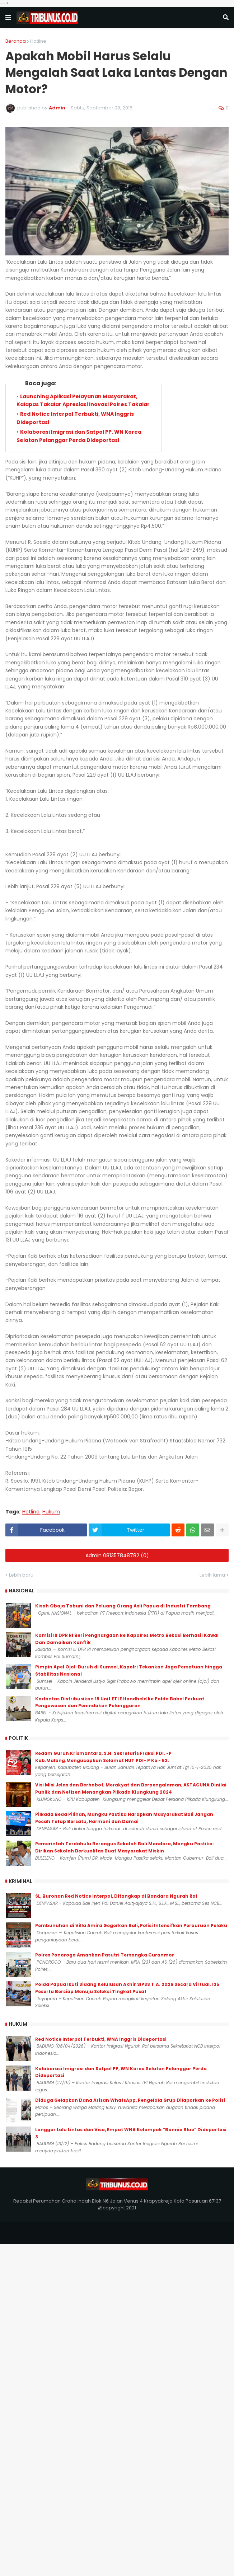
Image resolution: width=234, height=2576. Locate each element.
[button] (8, 17)
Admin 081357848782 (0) (117, 1555)
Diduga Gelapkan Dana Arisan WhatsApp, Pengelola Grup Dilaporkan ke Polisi (130, 2100)
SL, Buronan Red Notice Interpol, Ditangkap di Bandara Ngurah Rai (116, 1896)
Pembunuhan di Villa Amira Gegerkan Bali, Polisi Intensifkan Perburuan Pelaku (131, 1925)
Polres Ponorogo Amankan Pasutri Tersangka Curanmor (104, 1955)
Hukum (51, 1512)
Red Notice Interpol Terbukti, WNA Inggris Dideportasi (101, 2039)
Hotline (38, 41)
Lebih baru (21, 1575)
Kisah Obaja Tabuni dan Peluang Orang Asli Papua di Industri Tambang (123, 1606)
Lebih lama (212, 1575)
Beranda (15, 41)
